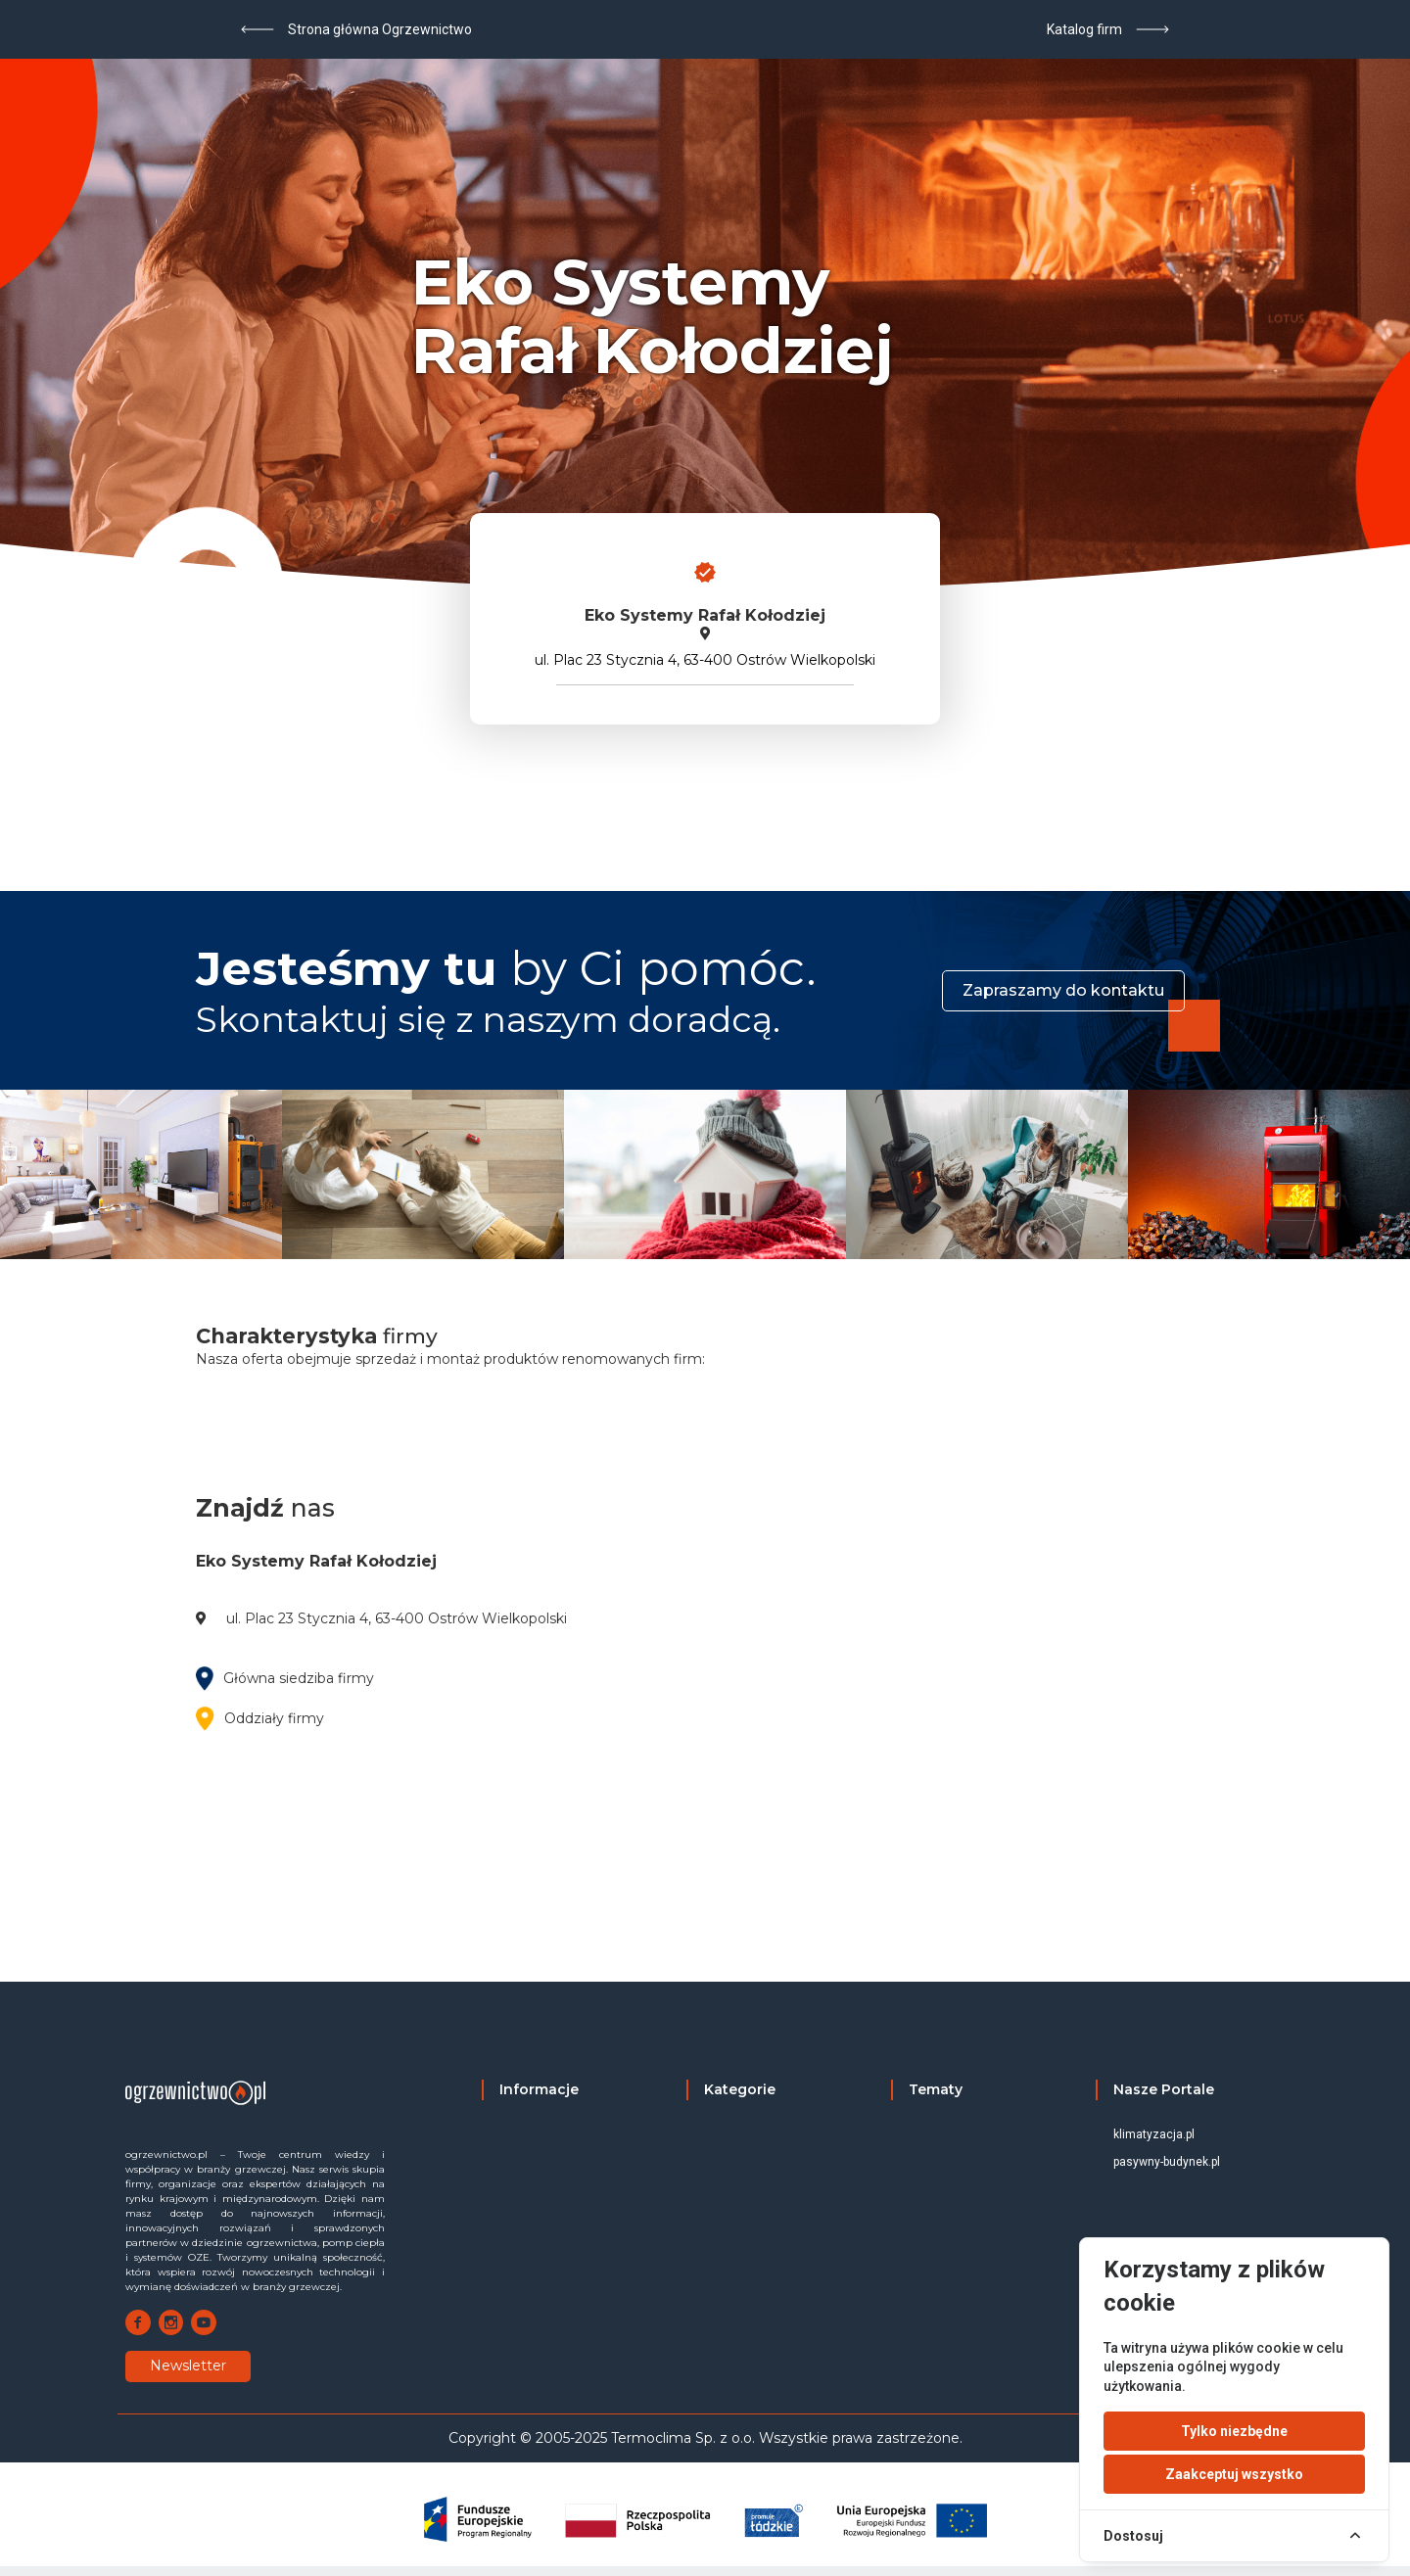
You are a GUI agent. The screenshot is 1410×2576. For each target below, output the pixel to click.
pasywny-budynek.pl (1166, 2162)
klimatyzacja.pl (1154, 2134)
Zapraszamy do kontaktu (1063, 990)
